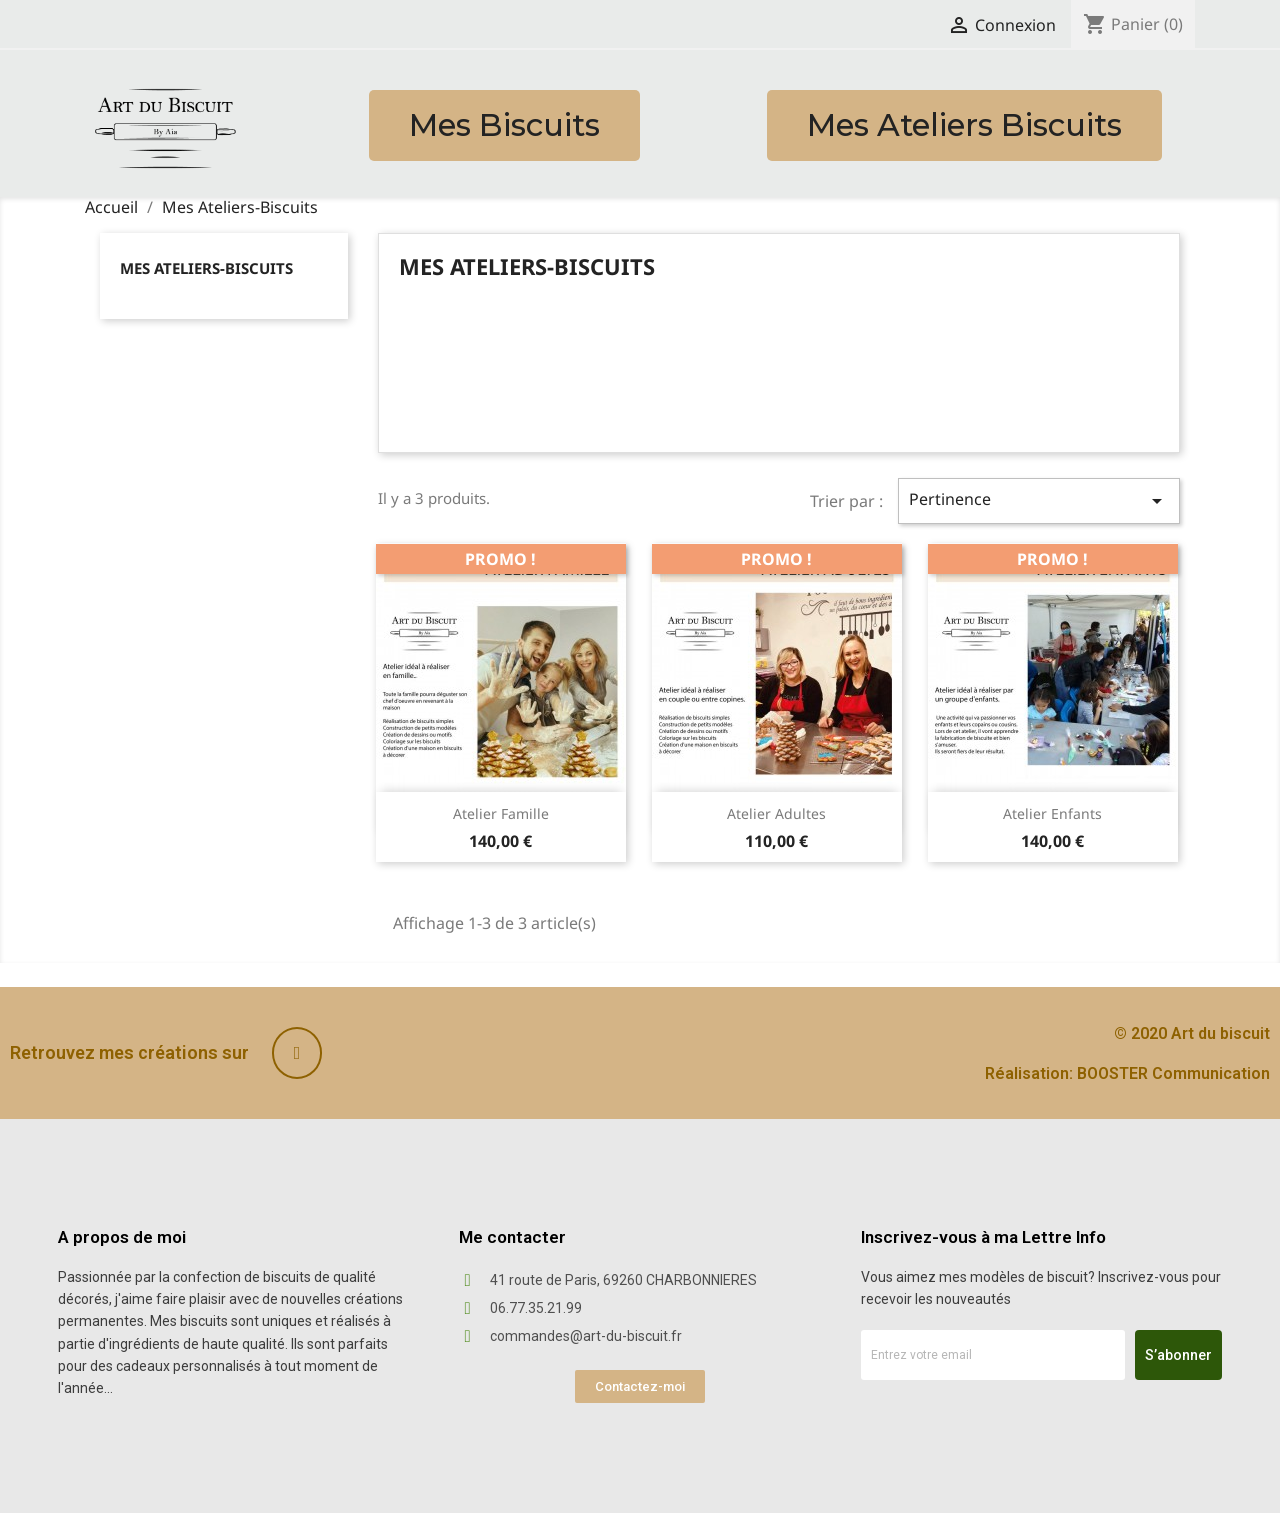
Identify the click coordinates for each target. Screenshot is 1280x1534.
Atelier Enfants (1052, 813)
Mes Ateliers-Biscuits (206, 268)
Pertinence (1039, 500)
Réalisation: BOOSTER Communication (1127, 1073)
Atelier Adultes (776, 813)
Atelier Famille (501, 813)
